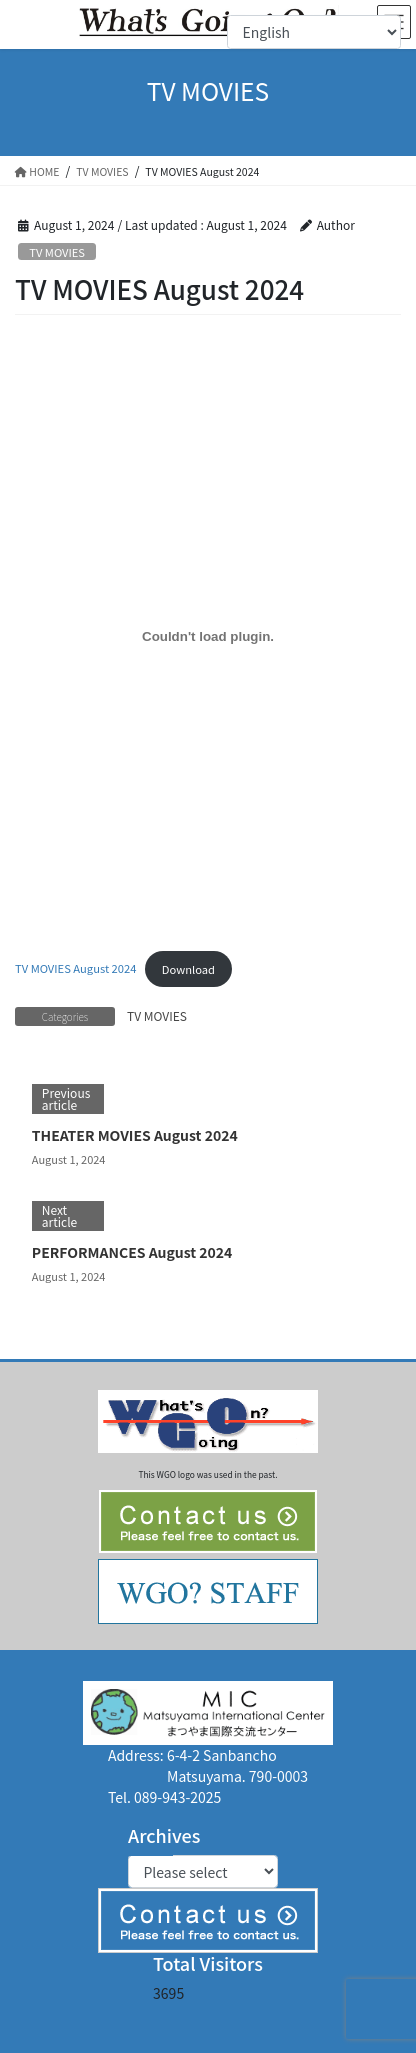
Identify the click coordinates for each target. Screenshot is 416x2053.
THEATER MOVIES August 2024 (135, 1135)
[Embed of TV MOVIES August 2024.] (208, 636)
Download (188, 969)
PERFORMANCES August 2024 (132, 1252)
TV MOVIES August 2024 (75, 969)
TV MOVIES (57, 252)
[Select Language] (314, 32)
